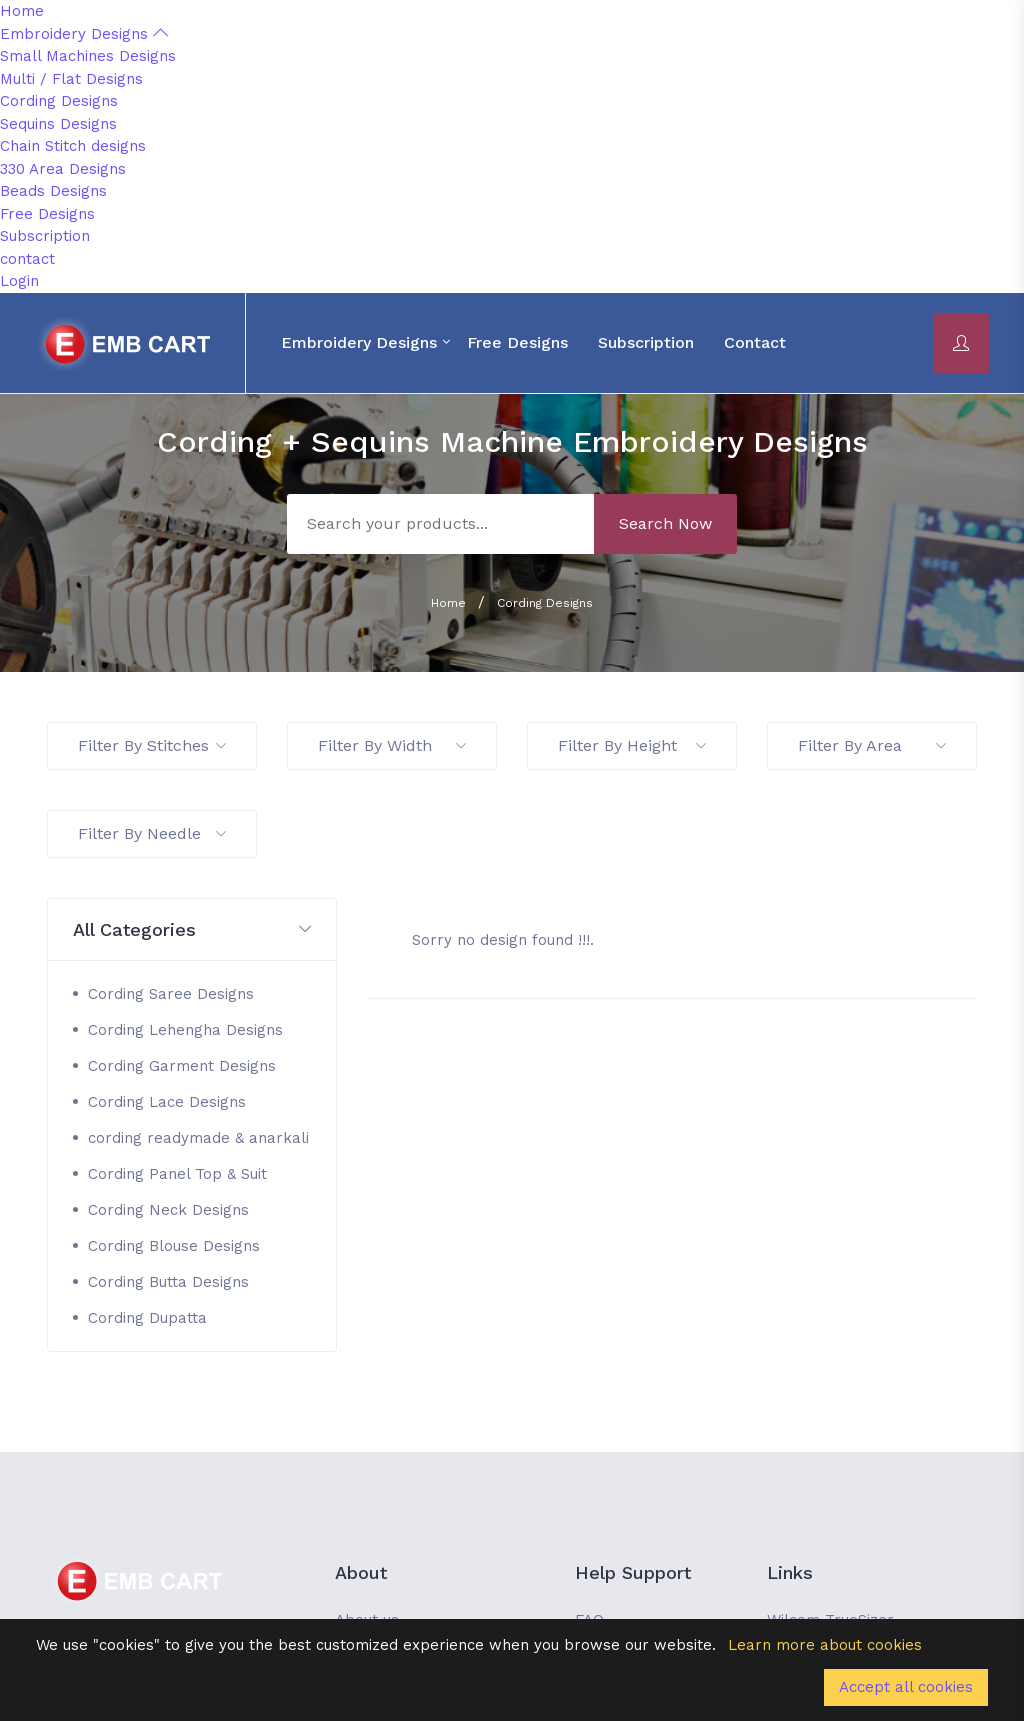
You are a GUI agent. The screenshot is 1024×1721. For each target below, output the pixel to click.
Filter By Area (872, 745)
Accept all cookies (906, 1687)
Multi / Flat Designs (71, 79)
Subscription (45, 236)
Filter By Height (632, 745)
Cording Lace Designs (167, 1102)
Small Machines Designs (88, 56)
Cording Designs (59, 101)
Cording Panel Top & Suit (177, 1174)
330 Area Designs (63, 169)
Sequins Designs (58, 124)
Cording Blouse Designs (174, 1246)
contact (27, 259)
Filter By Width (392, 745)
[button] (192, 930)
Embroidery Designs (84, 34)
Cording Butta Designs (168, 1282)
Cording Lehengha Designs (185, 1030)
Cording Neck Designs (168, 1210)
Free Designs (47, 214)
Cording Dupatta (147, 1318)
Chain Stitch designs (73, 146)
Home (22, 11)
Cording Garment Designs (182, 1066)
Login (19, 281)
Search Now (665, 523)
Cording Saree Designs (171, 994)
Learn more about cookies (825, 1645)
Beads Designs (53, 191)
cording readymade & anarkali (198, 1138)
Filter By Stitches (152, 745)
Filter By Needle (152, 833)
